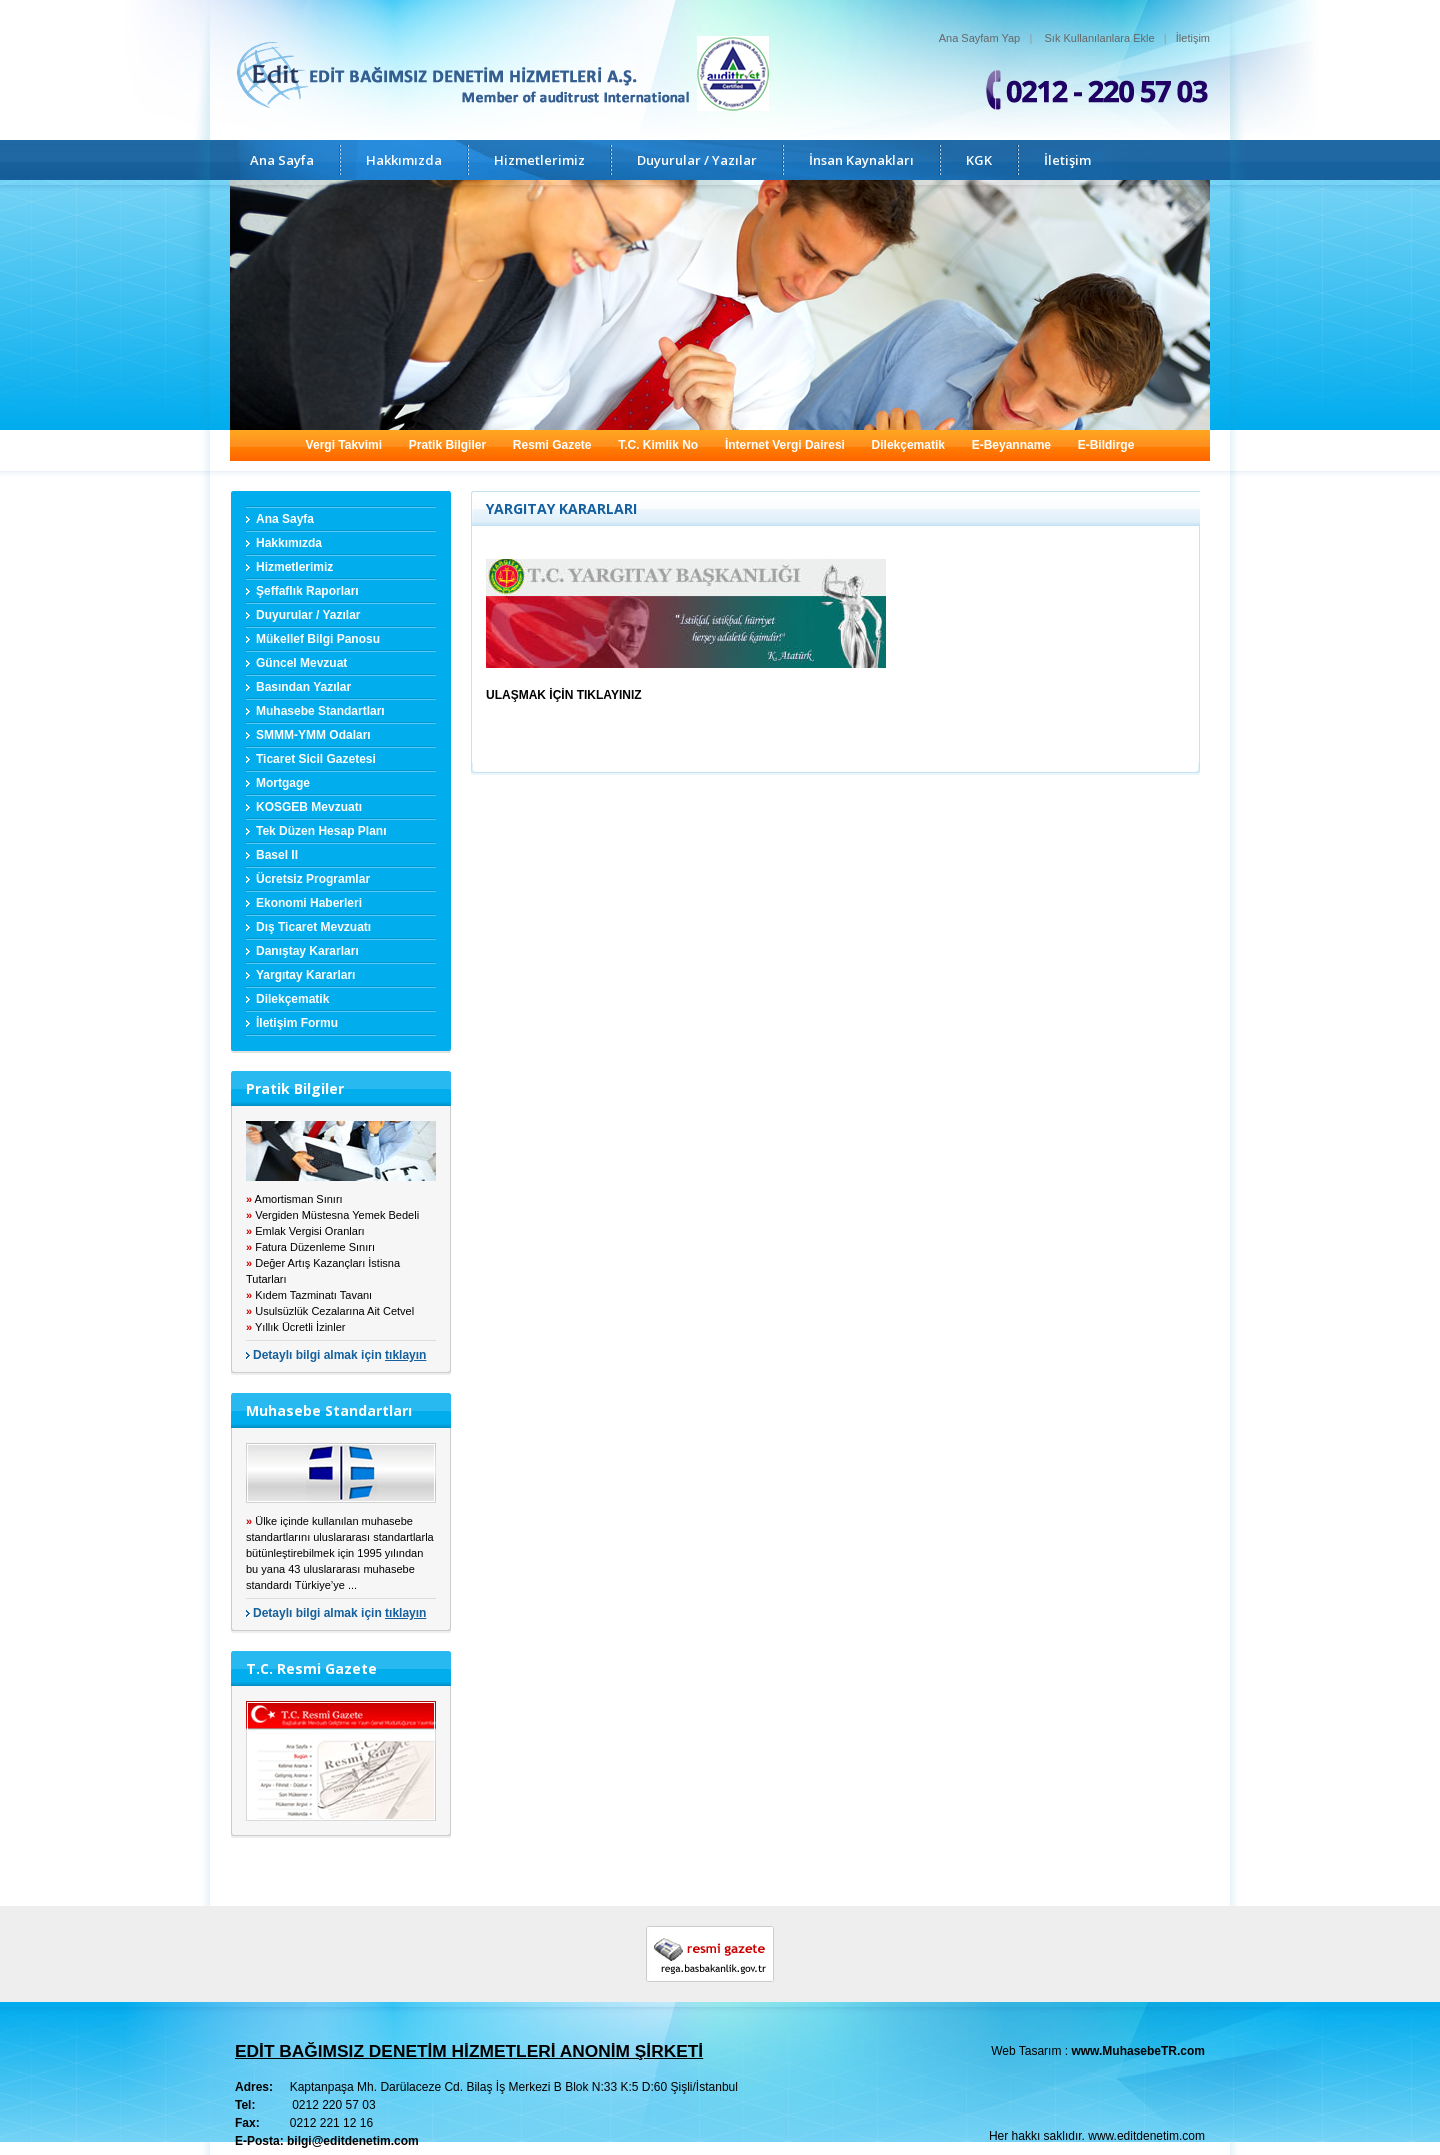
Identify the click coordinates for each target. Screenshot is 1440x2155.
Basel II (277, 855)
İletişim (1193, 38)
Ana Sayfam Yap (980, 38)
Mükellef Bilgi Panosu (318, 639)
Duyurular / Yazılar (697, 160)
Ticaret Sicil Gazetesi (316, 759)
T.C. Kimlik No (658, 445)
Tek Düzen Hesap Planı (321, 831)
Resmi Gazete (552, 445)
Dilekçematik (908, 445)
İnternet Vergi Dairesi (785, 445)
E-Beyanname (1011, 445)
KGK (979, 160)
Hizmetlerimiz (539, 160)
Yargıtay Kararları (305, 975)
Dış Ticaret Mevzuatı (313, 927)
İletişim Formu (297, 1023)
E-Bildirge (1106, 445)
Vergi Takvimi (344, 445)
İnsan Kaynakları (861, 160)
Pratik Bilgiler (447, 445)
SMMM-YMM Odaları (313, 735)
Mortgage (283, 783)
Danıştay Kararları (307, 951)
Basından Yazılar (303, 687)
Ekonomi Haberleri (309, 903)
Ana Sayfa (282, 160)
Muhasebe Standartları (320, 711)
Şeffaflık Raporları (307, 591)
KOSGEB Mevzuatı (309, 807)
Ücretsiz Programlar (313, 879)
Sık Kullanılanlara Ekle (1100, 38)
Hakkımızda (404, 160)
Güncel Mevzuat (301, 663)
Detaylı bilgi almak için (339, 1355)
